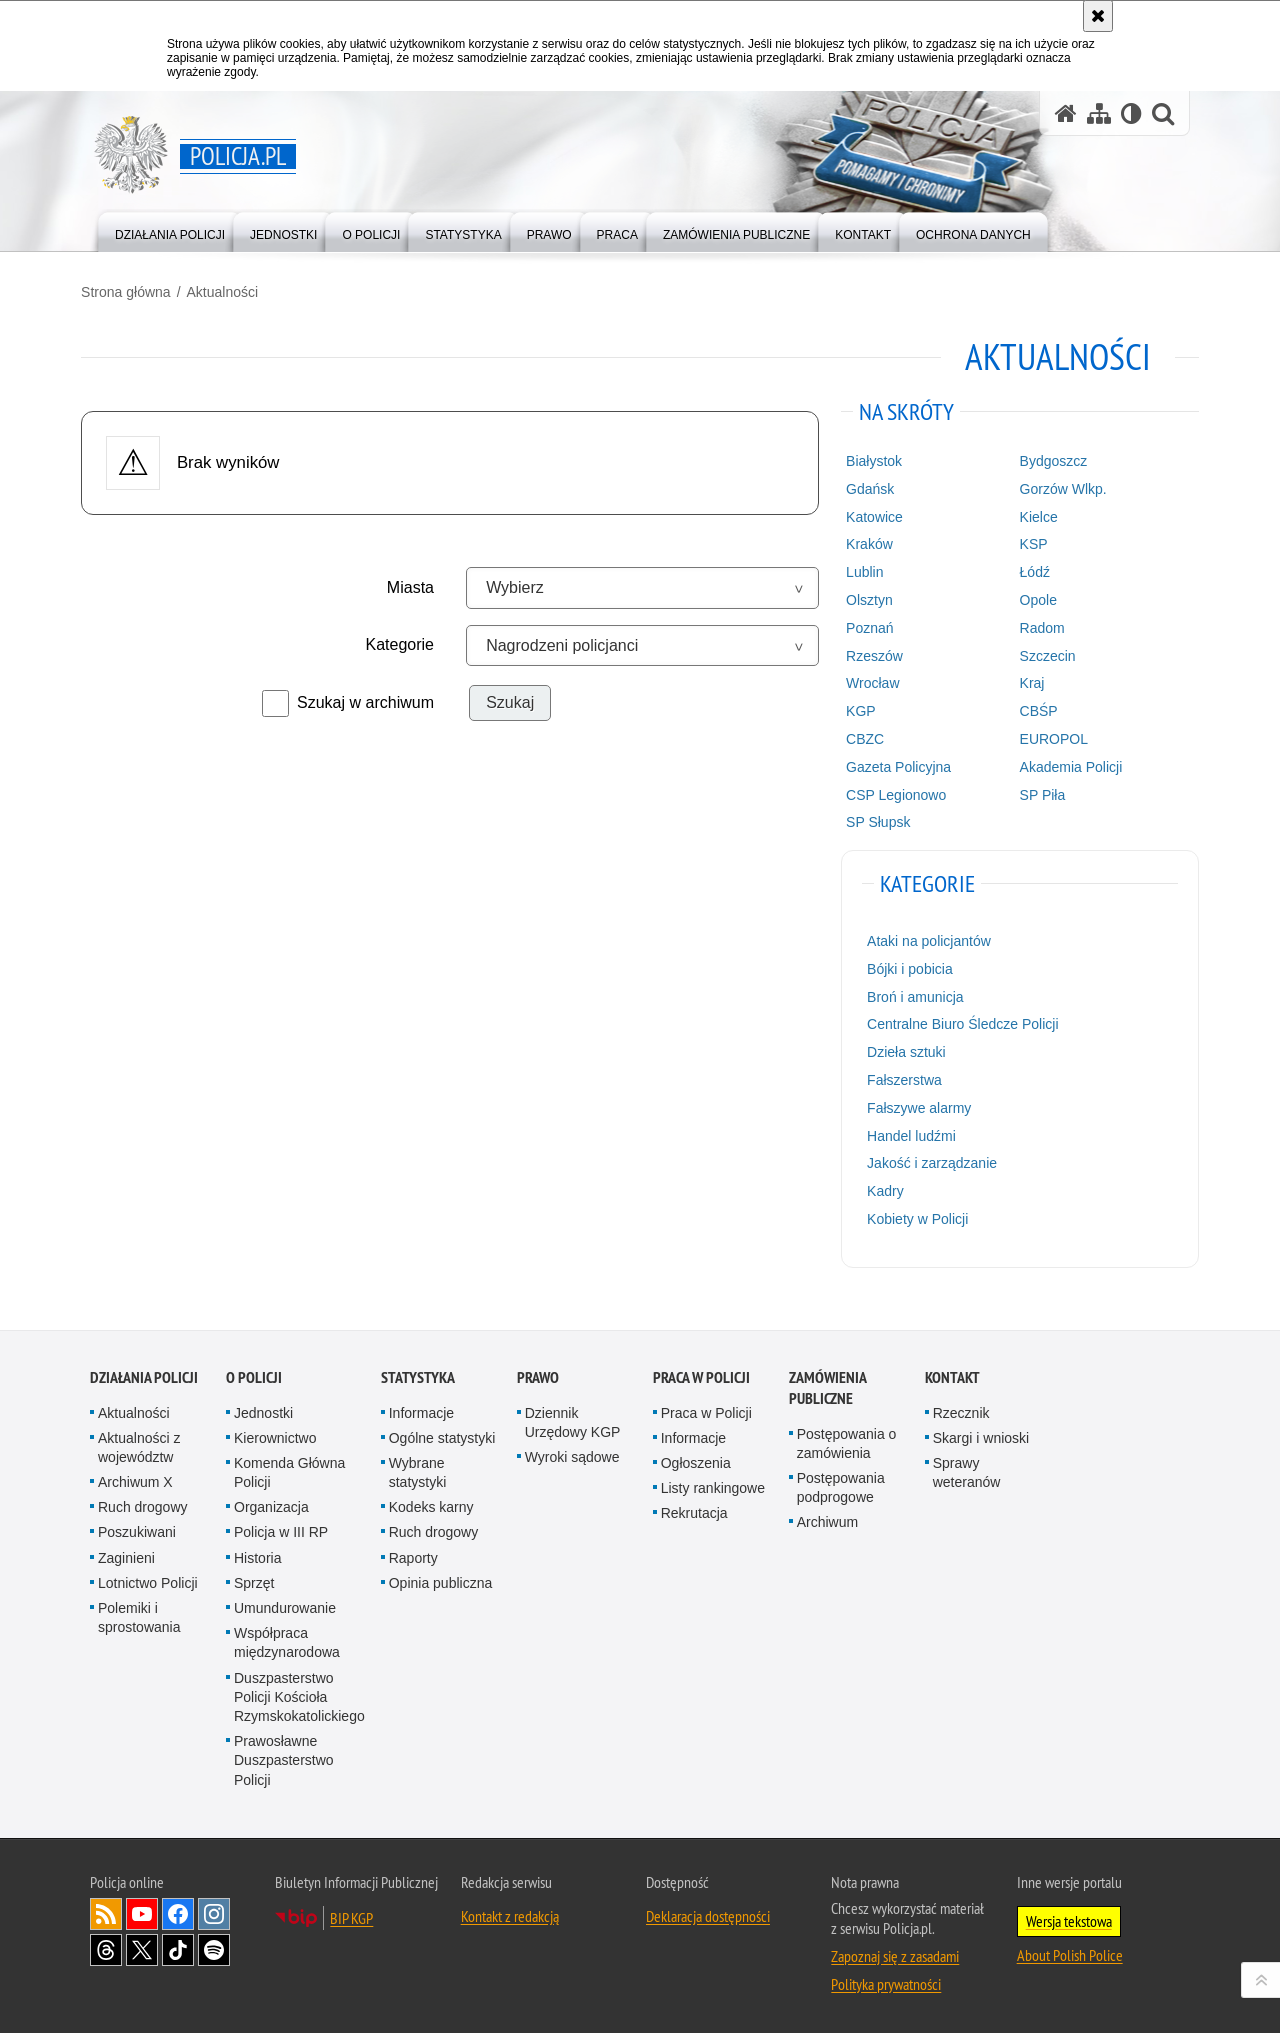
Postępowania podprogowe (841, 1484)
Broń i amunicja (912, 995)
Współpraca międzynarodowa (287, 1640)
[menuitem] (170, 230)
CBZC (862, 738)
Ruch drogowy (143, 1505)
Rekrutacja (694, 1511)
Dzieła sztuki (903, 1051)
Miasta (413, 586)
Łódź (1029, 571)
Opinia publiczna (441, 1580)
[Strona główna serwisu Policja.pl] (1066, 113)
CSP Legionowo (893, 793)
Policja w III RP (281, 1530)
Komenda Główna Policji (289, 1469)
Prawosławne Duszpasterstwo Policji (284, 1757)
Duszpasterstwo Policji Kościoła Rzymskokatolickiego (299, 1694)
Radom (1036, 626)
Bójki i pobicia (907, 968)
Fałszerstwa (901, 1079)
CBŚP (1033, 710)
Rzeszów (871, 654)
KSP (1028, 543)
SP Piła (1037, 793)
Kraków (866, 543)
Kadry (882, 1190)
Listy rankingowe (713, 1485)
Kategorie (403, 643)
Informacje (421, 1410)
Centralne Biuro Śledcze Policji (959, 1023)
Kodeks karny (431, 1505)
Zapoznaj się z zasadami (895, 1953)
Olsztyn (866, 599)
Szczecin (1042, 654)
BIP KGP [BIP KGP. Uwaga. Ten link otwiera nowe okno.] (351, 1915)
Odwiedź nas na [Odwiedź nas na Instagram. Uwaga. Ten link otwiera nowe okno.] (214, 1911)
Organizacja (271, 1505)
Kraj (1026, 682)
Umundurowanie (285, 1605)
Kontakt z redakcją (510, 1913)
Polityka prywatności (886, 1981)
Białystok (871, 460)
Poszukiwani (137, 1530)
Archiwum (827, 1520)
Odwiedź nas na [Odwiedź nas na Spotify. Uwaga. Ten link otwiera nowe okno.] (214, 1947)
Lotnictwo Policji (148, 1580)
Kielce (1033, 515)
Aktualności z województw (139, 1444)
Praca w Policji (701, 1374)
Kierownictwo (275, 1435)
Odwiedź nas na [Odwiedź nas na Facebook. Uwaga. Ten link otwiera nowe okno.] (178, 1911)
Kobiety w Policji (914, 1218)
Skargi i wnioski (981, 1435)
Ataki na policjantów (926, 940)
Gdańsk (867, 488)
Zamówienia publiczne (827, 1385)
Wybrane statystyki (418, 1469)
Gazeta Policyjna (895, 765)
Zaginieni (126, 1555)
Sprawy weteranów (967, 1469)
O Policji (254, 1374)
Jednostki (263, 1410)
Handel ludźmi (908, 1134)
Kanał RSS (106, 1911)
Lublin (861, 571)
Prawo (538, 1374)
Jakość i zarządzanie (929, 1162)
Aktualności (231, 291)
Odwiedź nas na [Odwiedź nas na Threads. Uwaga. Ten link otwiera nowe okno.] (106, 1947)
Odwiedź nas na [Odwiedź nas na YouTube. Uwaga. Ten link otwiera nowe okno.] (142, 1911)
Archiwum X (135, 1479)
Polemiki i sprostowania (139, 1614)
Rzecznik (961, 1410)
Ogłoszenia (696, 1460)
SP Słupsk (875, 821)
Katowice (871, 515)
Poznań (866, 626)
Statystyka (418, 1374)
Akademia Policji (1065, 765)
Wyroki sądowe (572, 1454)
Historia (257, 1555)
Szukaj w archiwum (368, 701)
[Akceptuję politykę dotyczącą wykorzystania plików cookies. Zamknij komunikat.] (1098, 16)
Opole (1032, 599)
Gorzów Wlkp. (1057, 488)
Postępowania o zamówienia (847, 1440)
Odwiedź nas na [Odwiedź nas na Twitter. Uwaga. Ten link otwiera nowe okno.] (142, 1947)
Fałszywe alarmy (916, 1106)
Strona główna (135, 291)
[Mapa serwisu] (1099, 113)
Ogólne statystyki (442, 1435)
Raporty (413, 1555)
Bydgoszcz (1048, 460)
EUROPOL (1048, 738)
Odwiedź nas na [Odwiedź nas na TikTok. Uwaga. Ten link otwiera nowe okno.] (178, 1947)
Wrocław (869, 682)
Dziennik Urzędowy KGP (573, 1419)
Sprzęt (254, 1580)
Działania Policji (144, 1374)
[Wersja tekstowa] (1131, 113)
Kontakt (952, 1374)
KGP (858, 710)
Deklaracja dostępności (708, 1913)
